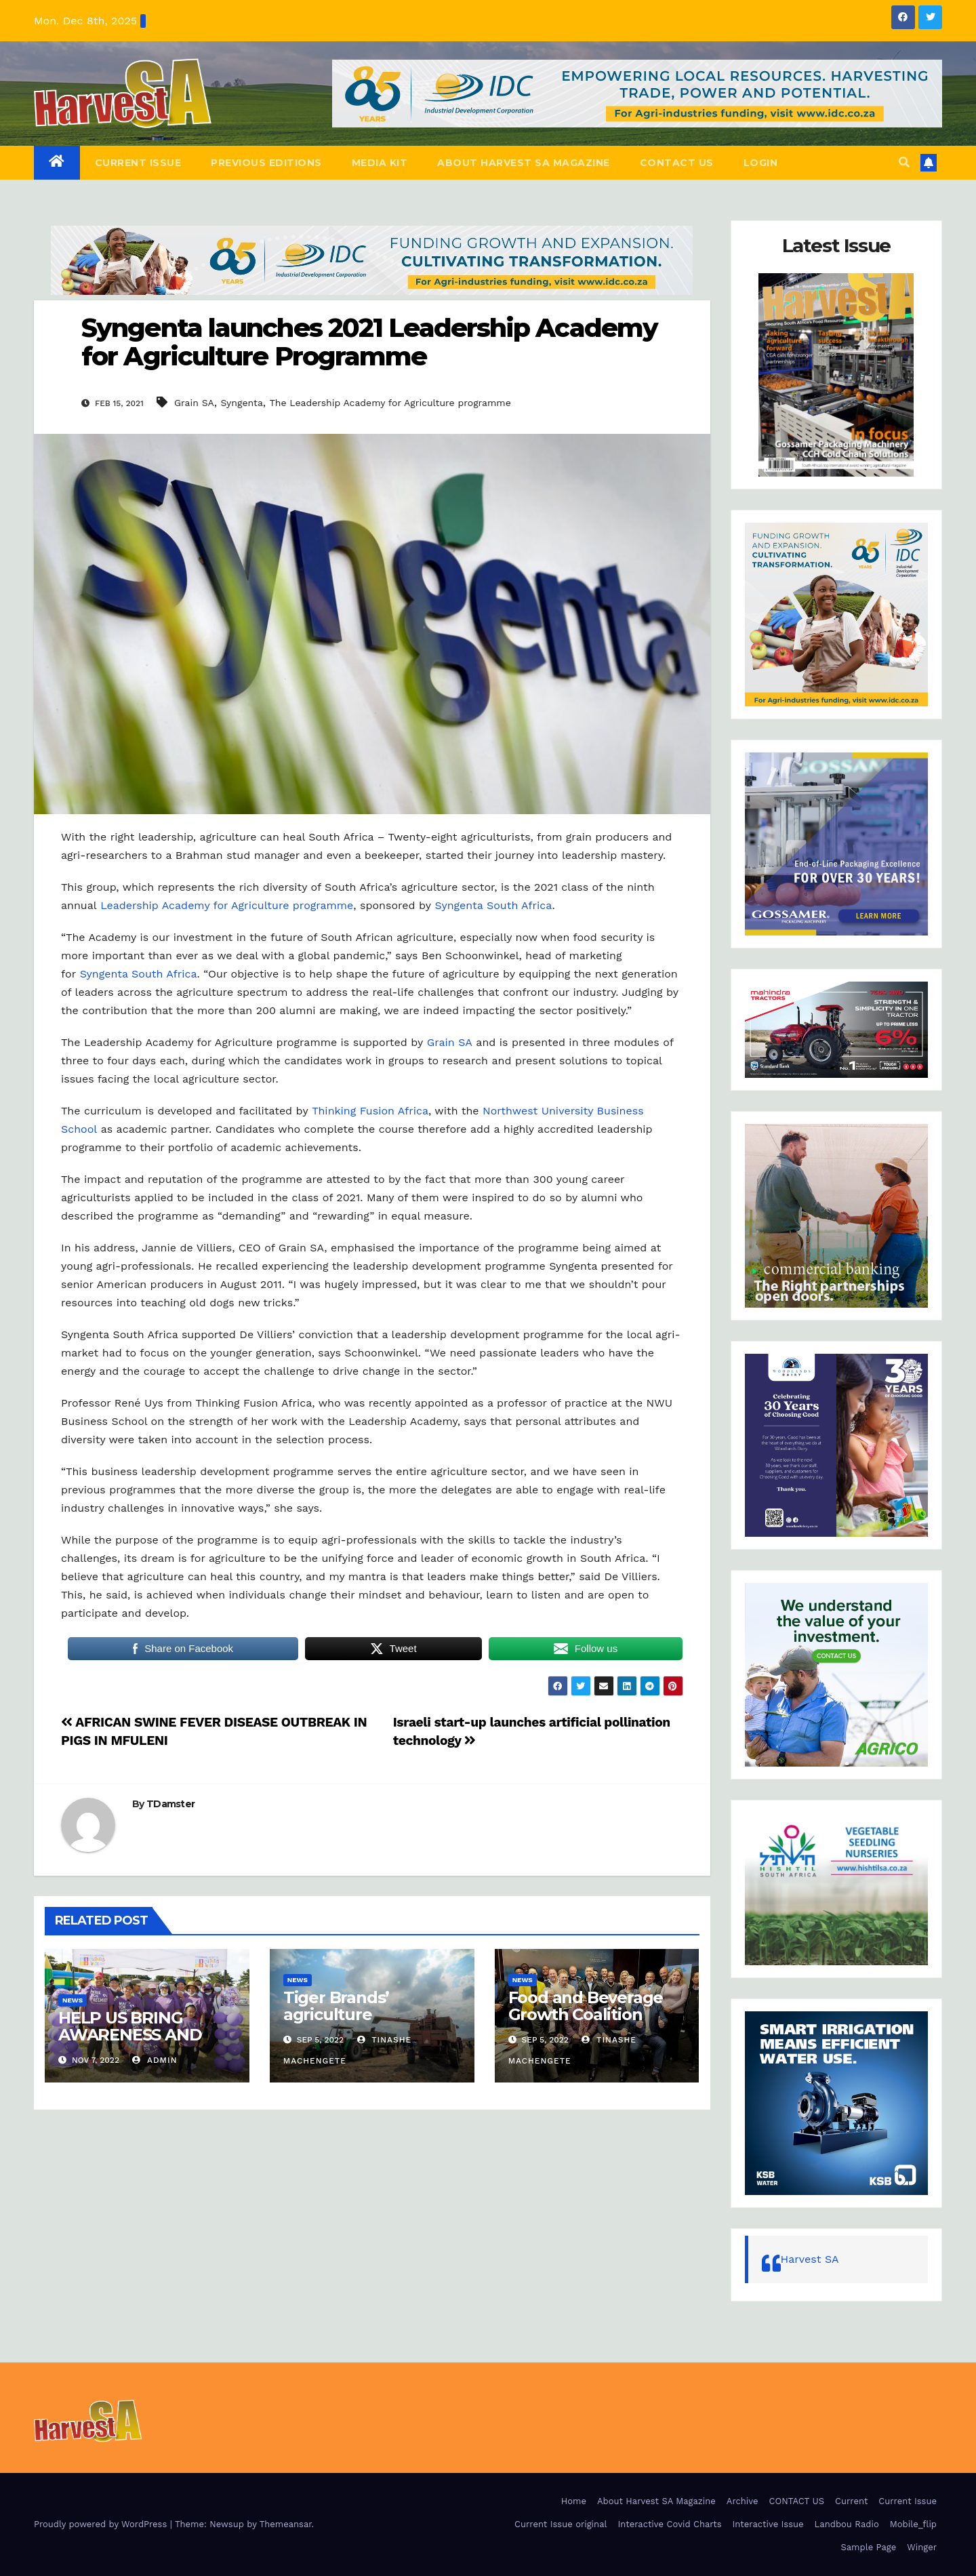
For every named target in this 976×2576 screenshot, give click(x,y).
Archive (742, 2501)
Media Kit (380, 163)
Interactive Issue (768, 2524)
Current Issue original (560, 2524)
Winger (922, 2547)
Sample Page (869, 2547)
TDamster (170, 1804)
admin (154, 2060)
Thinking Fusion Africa (370, 1110)
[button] (904, 162)
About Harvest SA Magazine (523, 163)
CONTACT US (677, 163)
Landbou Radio (847, 2524)
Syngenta (241, 402)
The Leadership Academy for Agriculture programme (390, 402)
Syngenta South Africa (493, 905)
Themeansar (286, 2524)
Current (851, 2501)
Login (761, 163)
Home (573, 2501)
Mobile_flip (913, 2524)
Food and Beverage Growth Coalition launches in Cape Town (586, 2023)
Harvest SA (810, 2259)
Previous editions (266, 163)
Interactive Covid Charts (669, 2524)
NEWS (72, 2000)
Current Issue (138, 163)
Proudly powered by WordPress (102, 2524)
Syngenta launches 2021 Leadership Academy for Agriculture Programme (369, 342)
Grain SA (194, 402)
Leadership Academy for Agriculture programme (226, 905)
